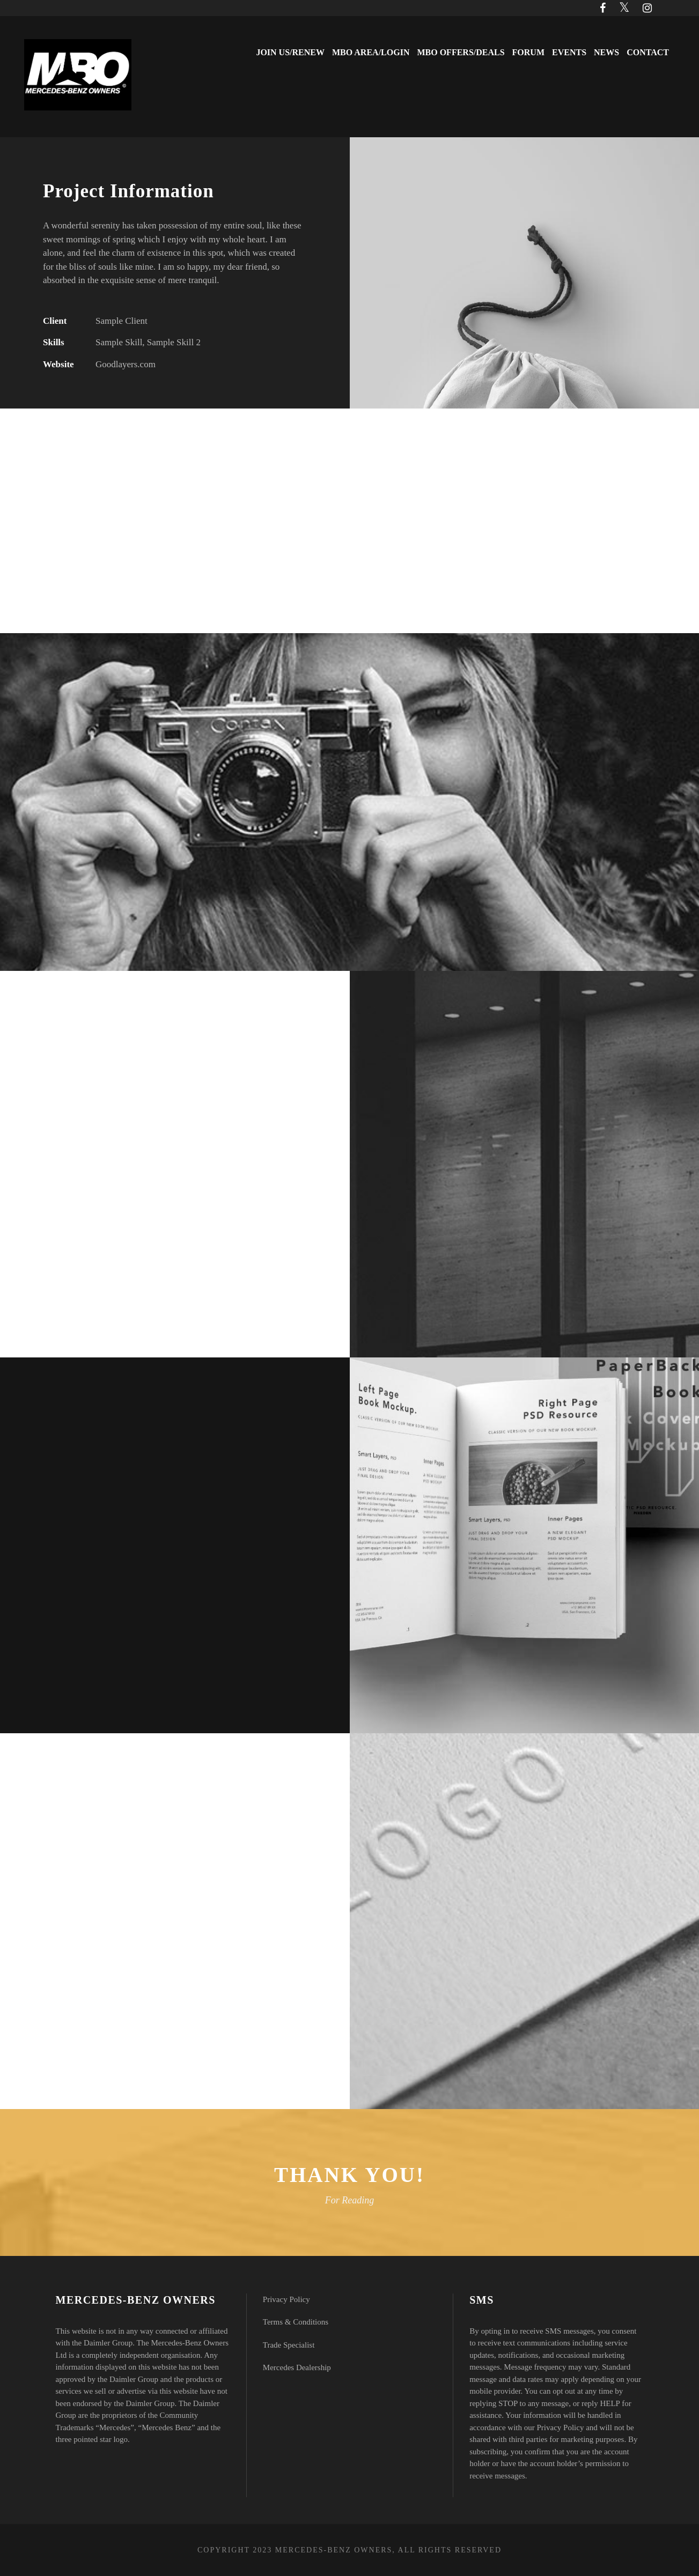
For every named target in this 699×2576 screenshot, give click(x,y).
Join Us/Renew (290, 52)
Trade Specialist (289, 2345)
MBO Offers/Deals (460, 52)
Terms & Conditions (295, 2322)
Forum (528, 52)
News (606, 52)
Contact (648, 52)
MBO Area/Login (370, 52)
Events (569, 52)
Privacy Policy (286, 2299)
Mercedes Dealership (297, 2367)
